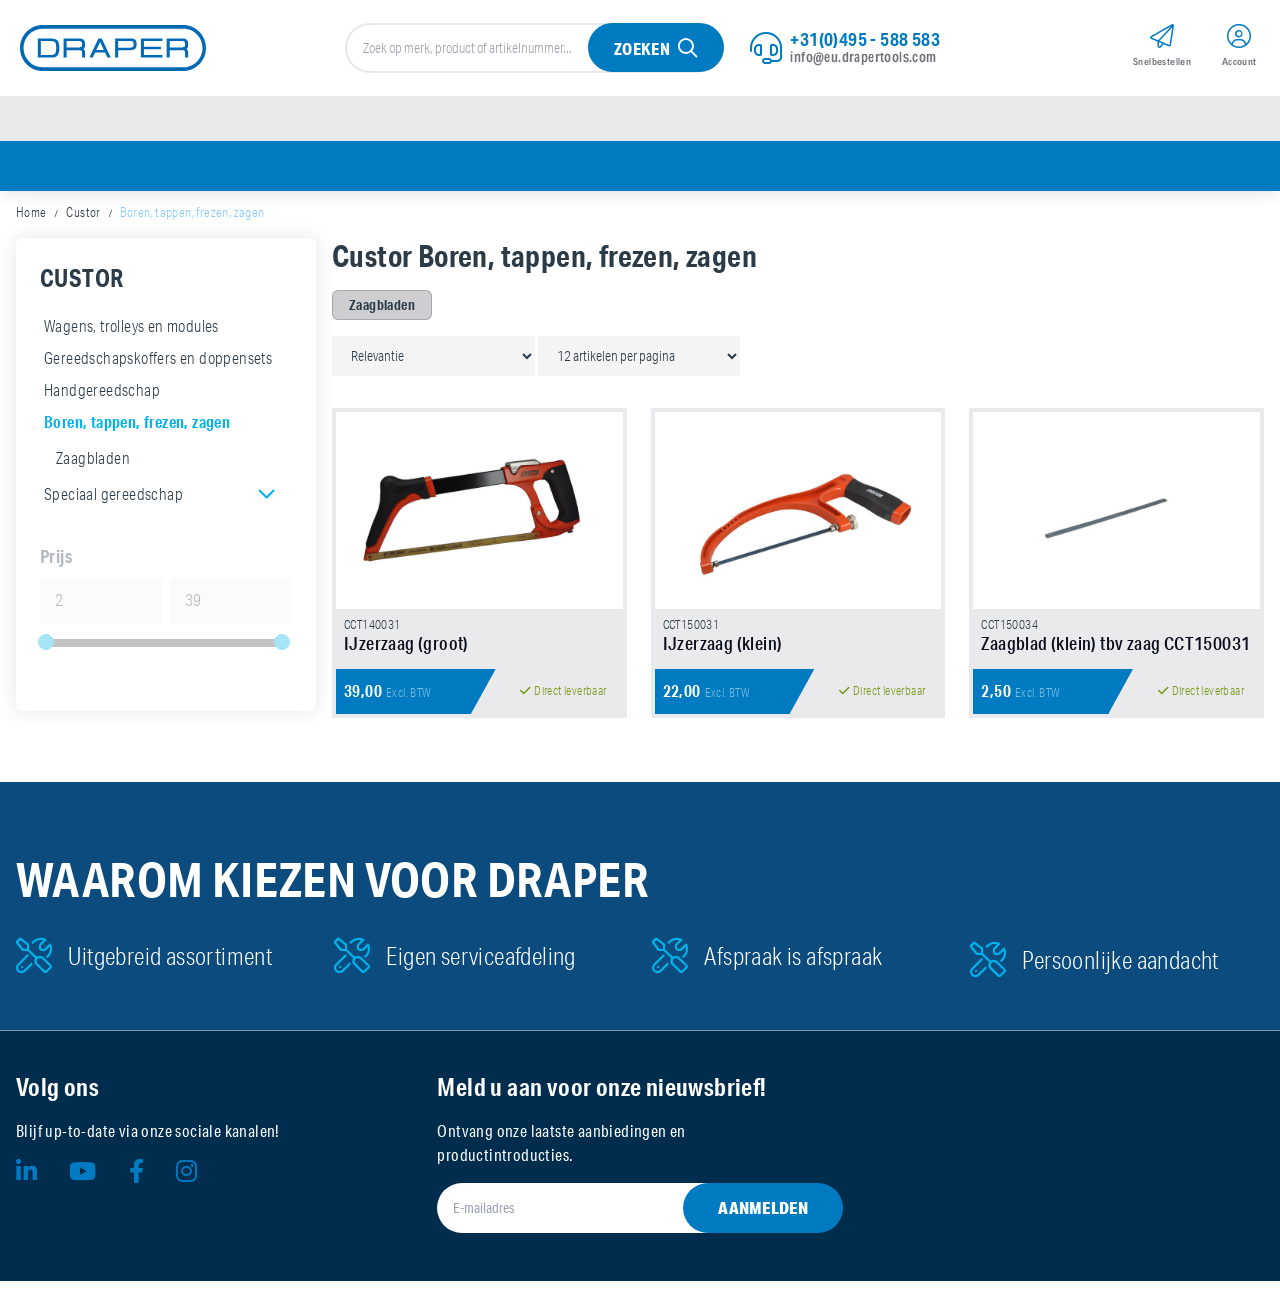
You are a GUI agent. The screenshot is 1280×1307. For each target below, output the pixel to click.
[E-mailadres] (615, 1234)
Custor (83, 220)
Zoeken (641, 51)
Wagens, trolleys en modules (131, 334)
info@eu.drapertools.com (863, 59)
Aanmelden (763, 1233)
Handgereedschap (102, 398)
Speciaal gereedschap (113, 502)
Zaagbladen (93, 466)
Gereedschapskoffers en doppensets (158, 366)
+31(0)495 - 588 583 (865, 41)
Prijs (56, 564)
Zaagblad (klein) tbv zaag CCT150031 (1115, 669)
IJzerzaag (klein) (723, 669)
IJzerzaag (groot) (406, 669)
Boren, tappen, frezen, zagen (137, 429)
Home (31, 220)
